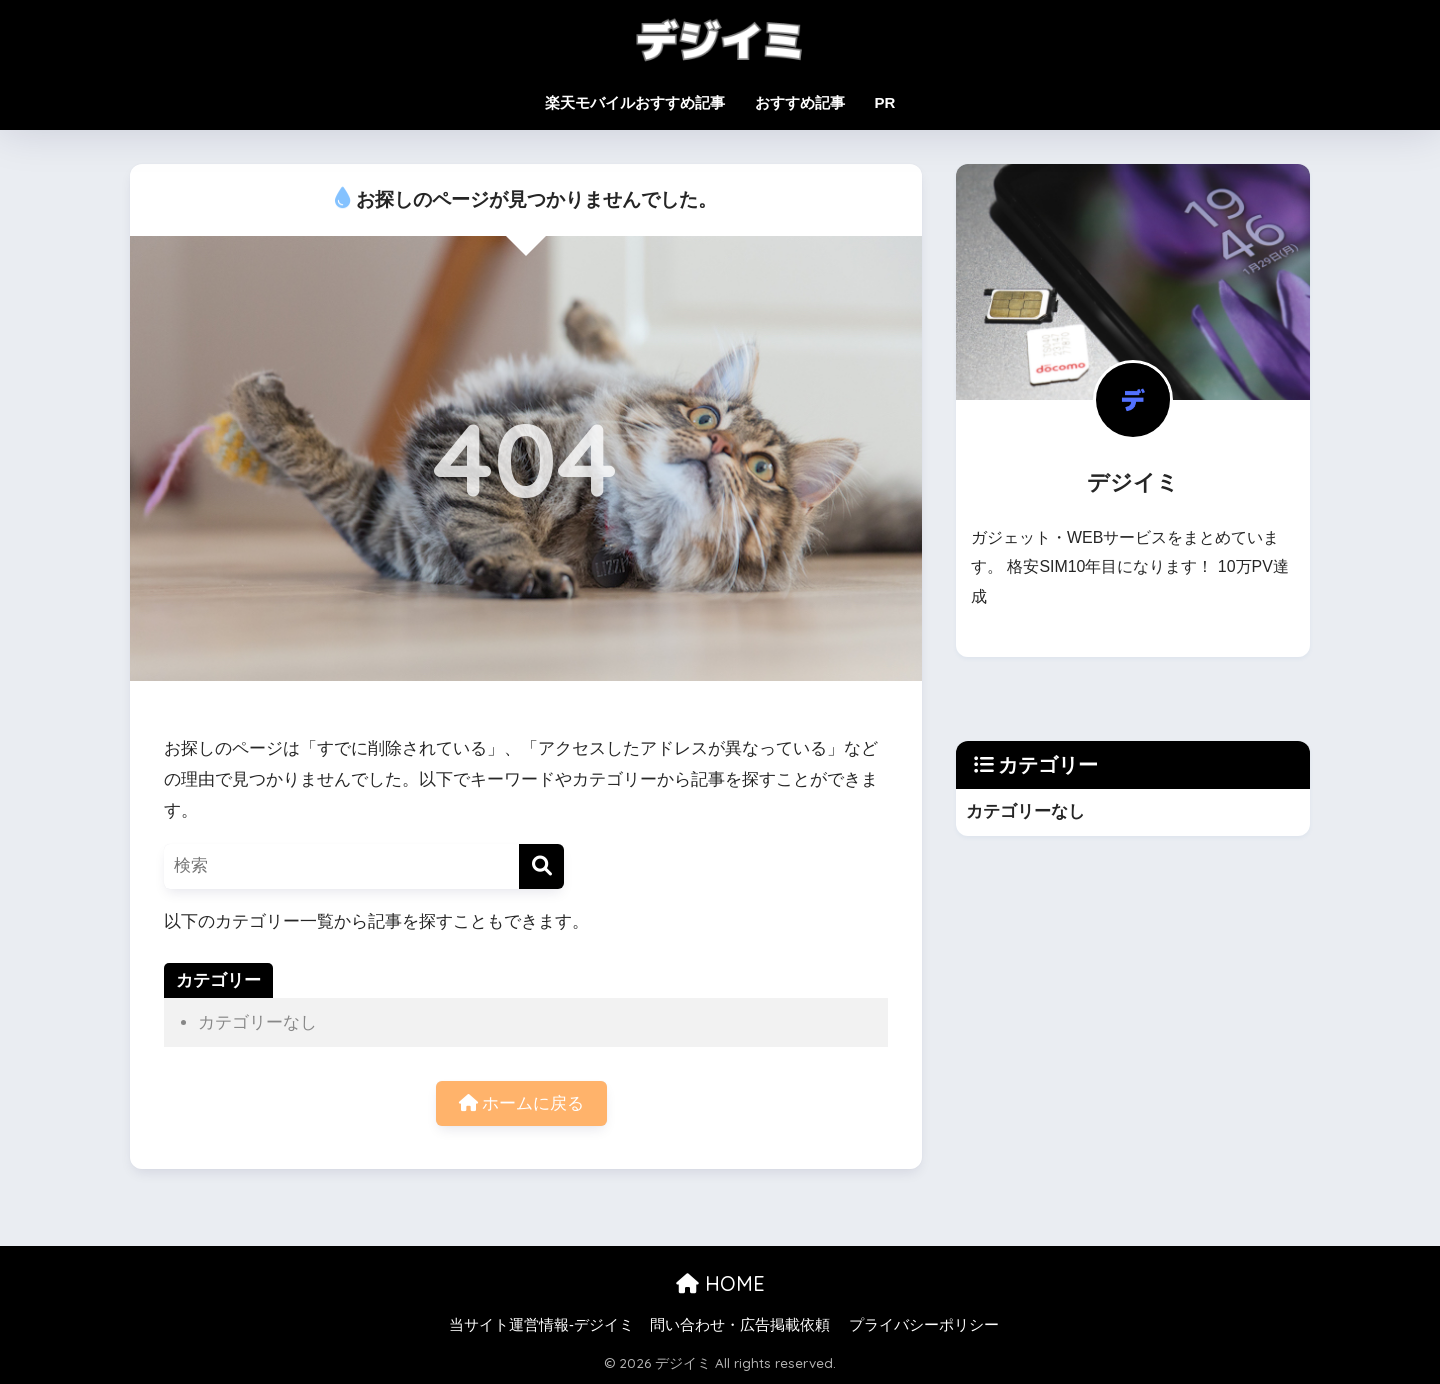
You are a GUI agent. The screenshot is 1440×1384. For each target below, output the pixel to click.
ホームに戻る (522, 1103)
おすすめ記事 (800, 102)
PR (885, 102)
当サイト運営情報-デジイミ (541, 1325)
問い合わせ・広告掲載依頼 (740, 1325)
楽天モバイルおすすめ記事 (635, 102)
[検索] (541, 866)
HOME (720, 1283)
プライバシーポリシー (924, 1325)
